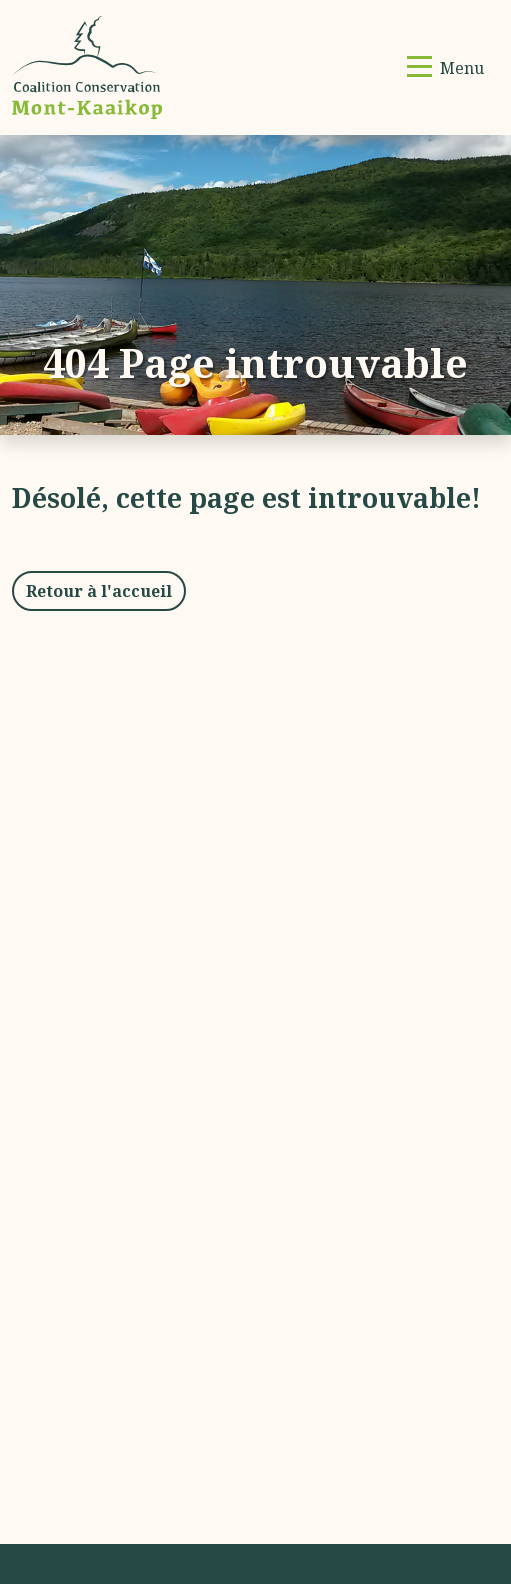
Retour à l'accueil (99, 591)
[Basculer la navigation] (445, 68)
